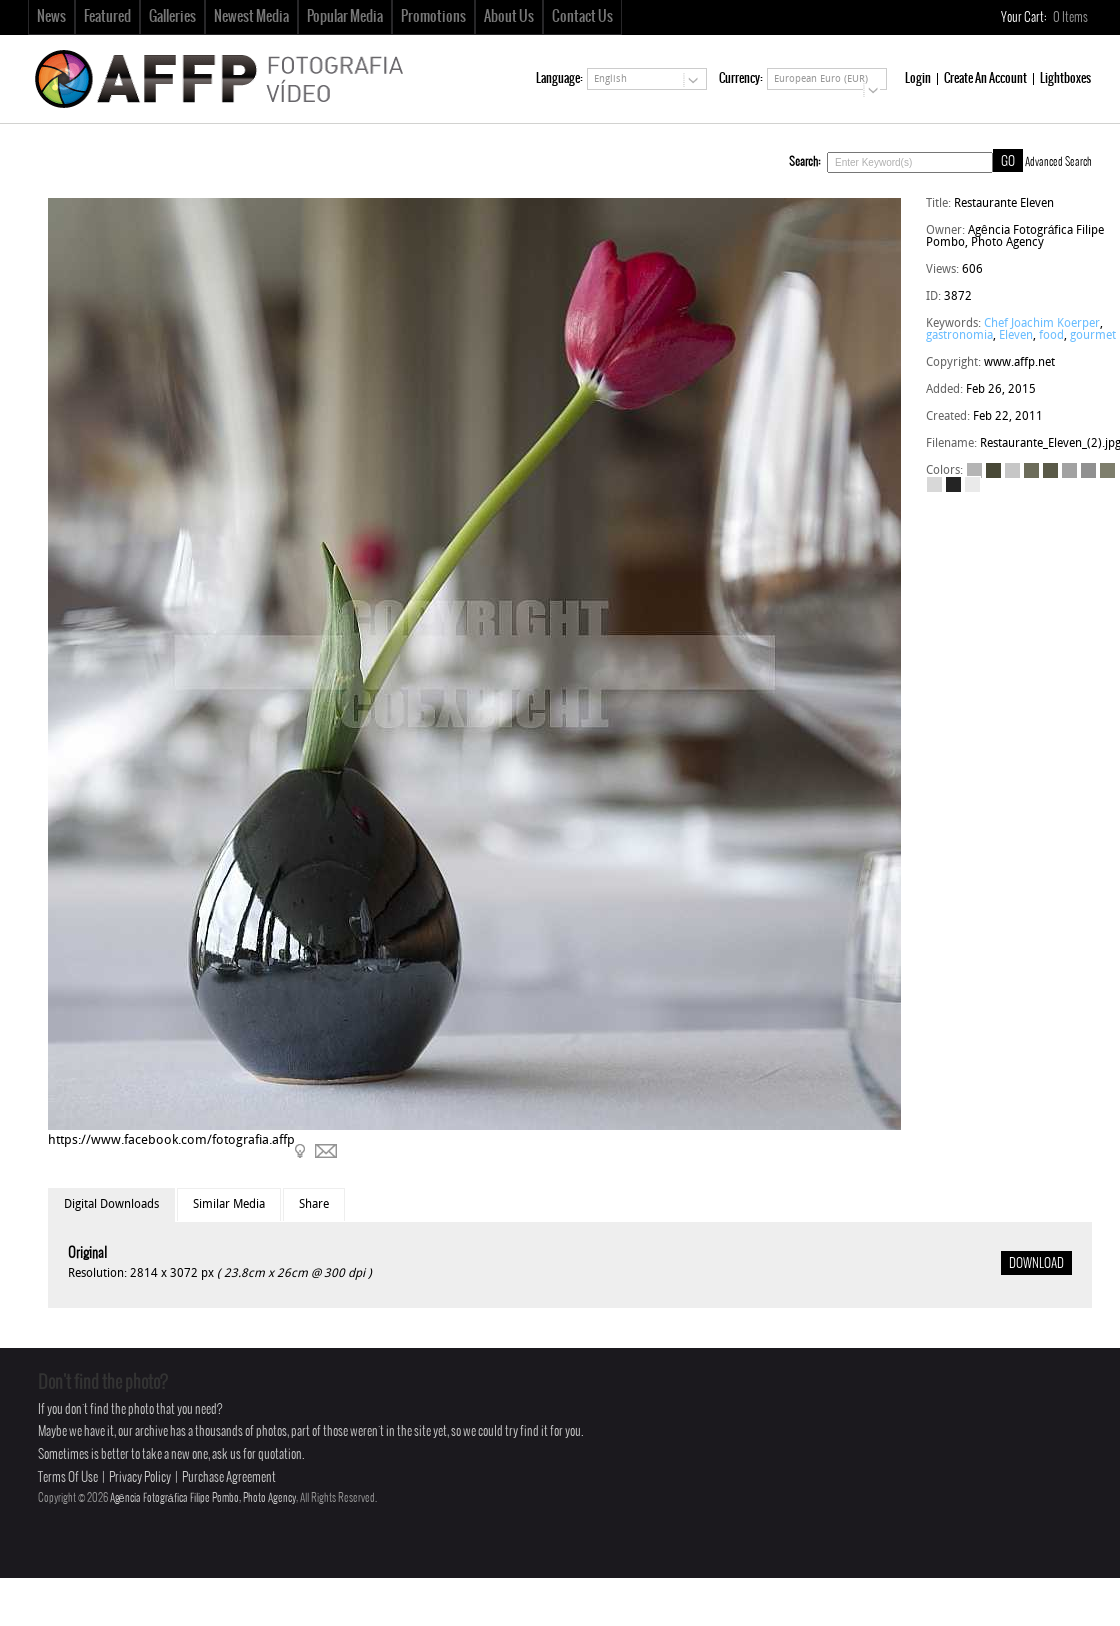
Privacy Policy (140, 1477)
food (1051, 336)
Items (1071, 17)
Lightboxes (1065, 78)
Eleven (1016, 336)
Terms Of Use (68, 1477)
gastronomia (959, 336)
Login (918, 78)
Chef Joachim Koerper (1042, 324)
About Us (509, 17)
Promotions (433, 17)
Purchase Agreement (229, 1477)
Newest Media (251, 17)
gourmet (1093, 336)
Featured (107, 17)
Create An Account (985, 78)
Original (87, 1253)
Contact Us (582, 17)
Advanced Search (1058, 162)
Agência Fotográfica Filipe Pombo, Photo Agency (203, 1498)
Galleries (172, 17)
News (51, 17)
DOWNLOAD (1036, 1264)
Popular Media (345, 17)
